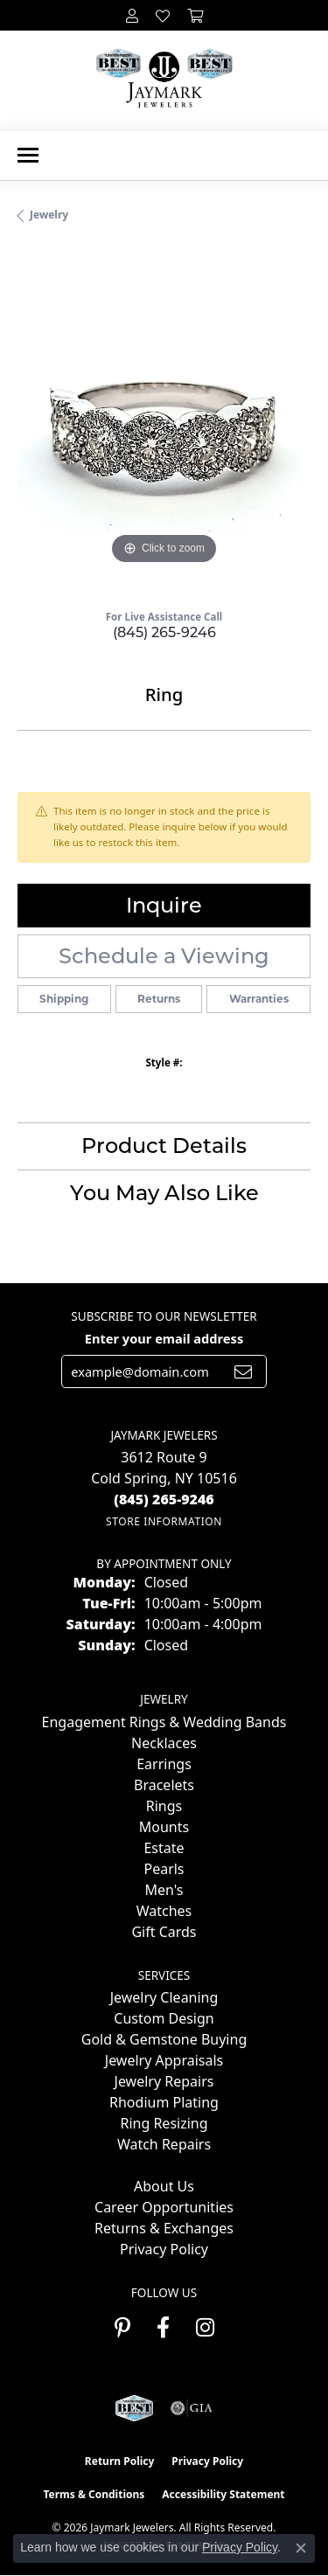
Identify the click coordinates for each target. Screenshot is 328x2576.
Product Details (164, 1145)
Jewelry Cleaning (164, 1997)
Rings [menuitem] (164, 1806)
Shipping (63, 998)
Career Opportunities (164, 2207)
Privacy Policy (164, 2249)
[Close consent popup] (301, 2548)
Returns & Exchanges (164, 2228)
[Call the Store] (164, 1499)
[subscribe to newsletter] (243, 1371)
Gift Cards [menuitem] (163, 1931)
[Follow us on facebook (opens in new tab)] (163, 2327)
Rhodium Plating (164, 2102)
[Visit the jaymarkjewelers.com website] (134, 2408)
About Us (164, 2186)
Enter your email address (164, 1338)
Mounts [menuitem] (164, 1827)
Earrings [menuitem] (164, 1764)
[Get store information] (164, 1521)
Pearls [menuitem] (163, 1868)
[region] (164, 422)
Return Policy (120, 2461)
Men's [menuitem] (163, 1889)
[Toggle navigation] (28, 155)
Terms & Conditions (93, 2494)
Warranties (259, 998)
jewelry (49, 214)
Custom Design (163, 2018)
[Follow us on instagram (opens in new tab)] (205, 2327)
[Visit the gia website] (192, 2408)
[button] (132, 15)
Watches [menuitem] (164, 1910)
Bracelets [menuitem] (164, 1785)
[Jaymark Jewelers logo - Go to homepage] (164, 80)
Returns (158, 998)
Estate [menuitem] (163, 1847)
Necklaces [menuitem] (164, 1743)
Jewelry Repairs (164, 2081)
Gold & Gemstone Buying (164, 2039)
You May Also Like (164, 1192)
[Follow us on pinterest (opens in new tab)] (122, 2327)
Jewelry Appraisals (164, 2060)
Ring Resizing (163, 2123)
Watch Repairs (164, 2144)
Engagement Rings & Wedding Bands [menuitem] (164, 1722)
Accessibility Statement (223, 2494)
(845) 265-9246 (164, 632)
